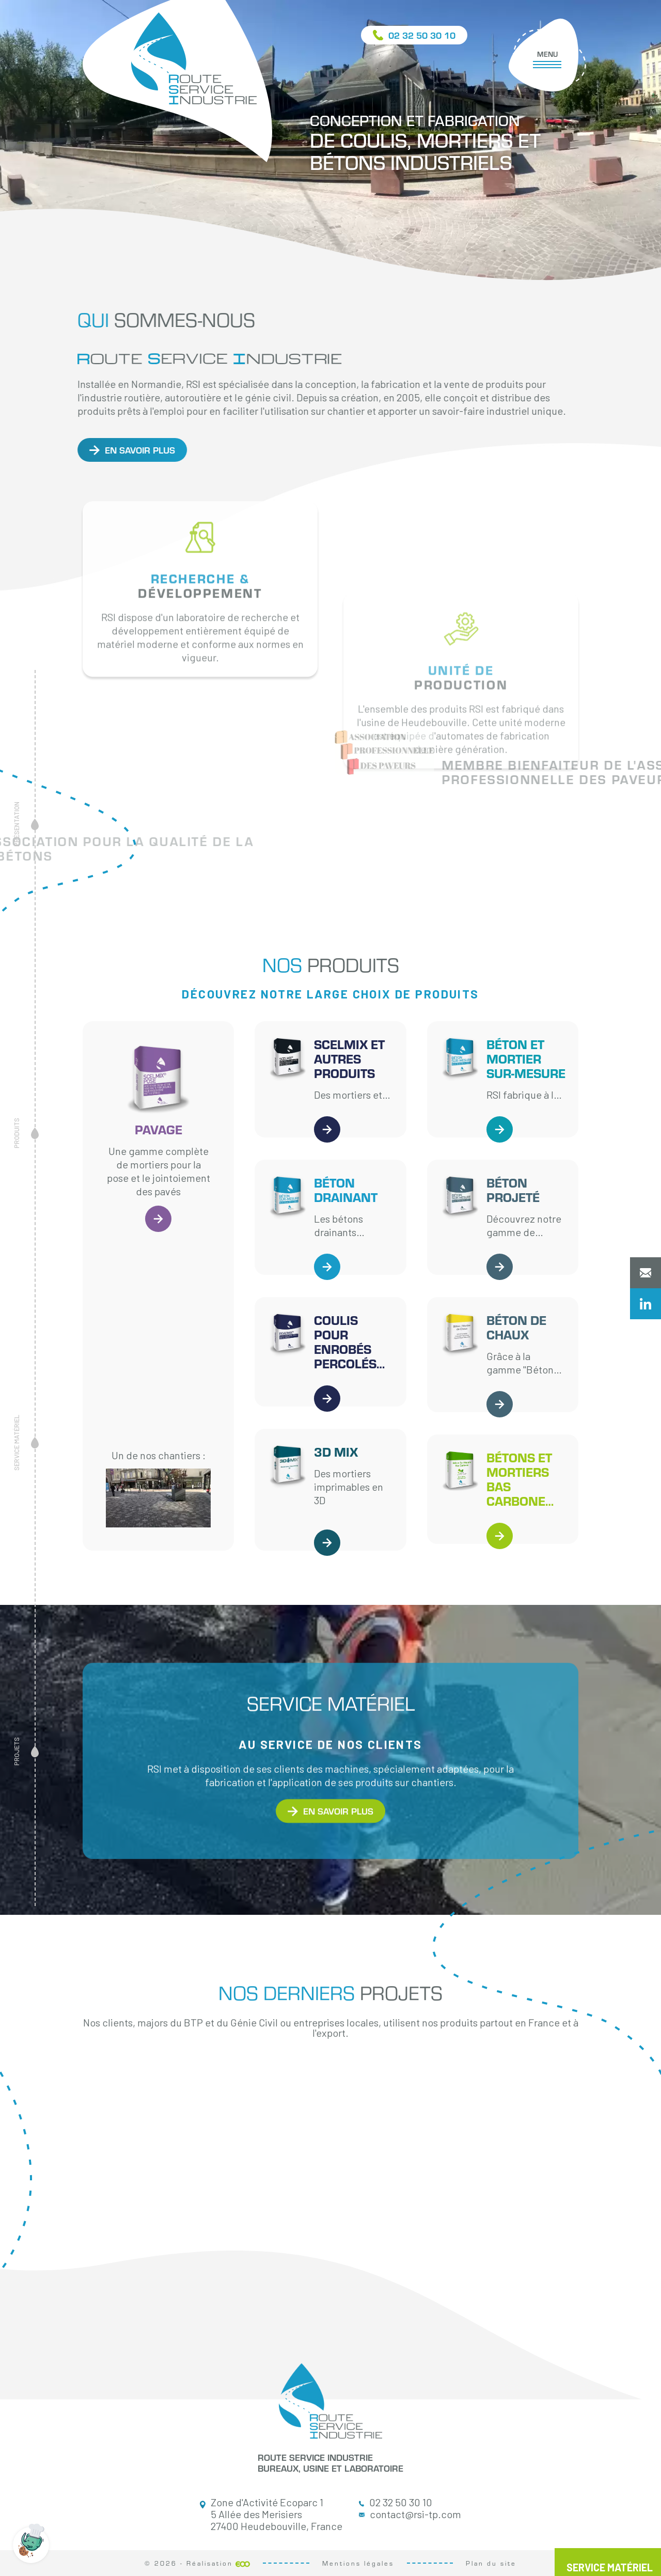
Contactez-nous (645, 1272)
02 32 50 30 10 (395, 2502)
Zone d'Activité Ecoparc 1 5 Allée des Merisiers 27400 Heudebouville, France (271, 2514)
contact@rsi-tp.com (410, 2514)
